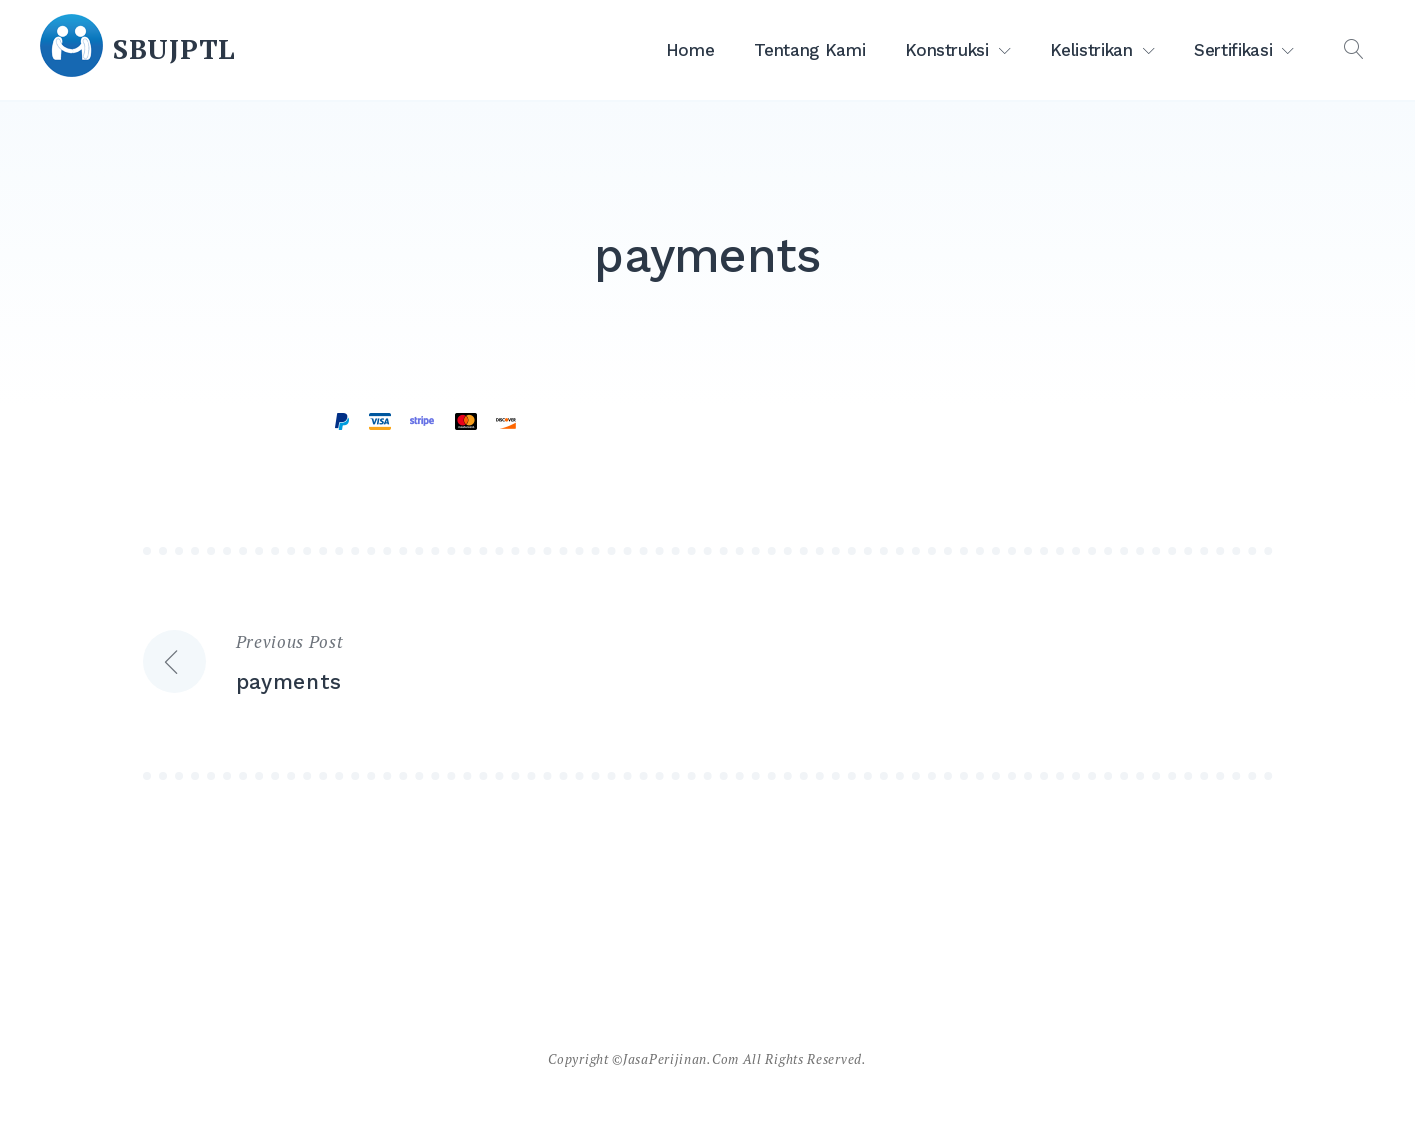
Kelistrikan (1091, 50)
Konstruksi (947, 50)
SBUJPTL (174, 49)
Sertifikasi (1233, 50)
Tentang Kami (809, 50)
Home (690, 50)
